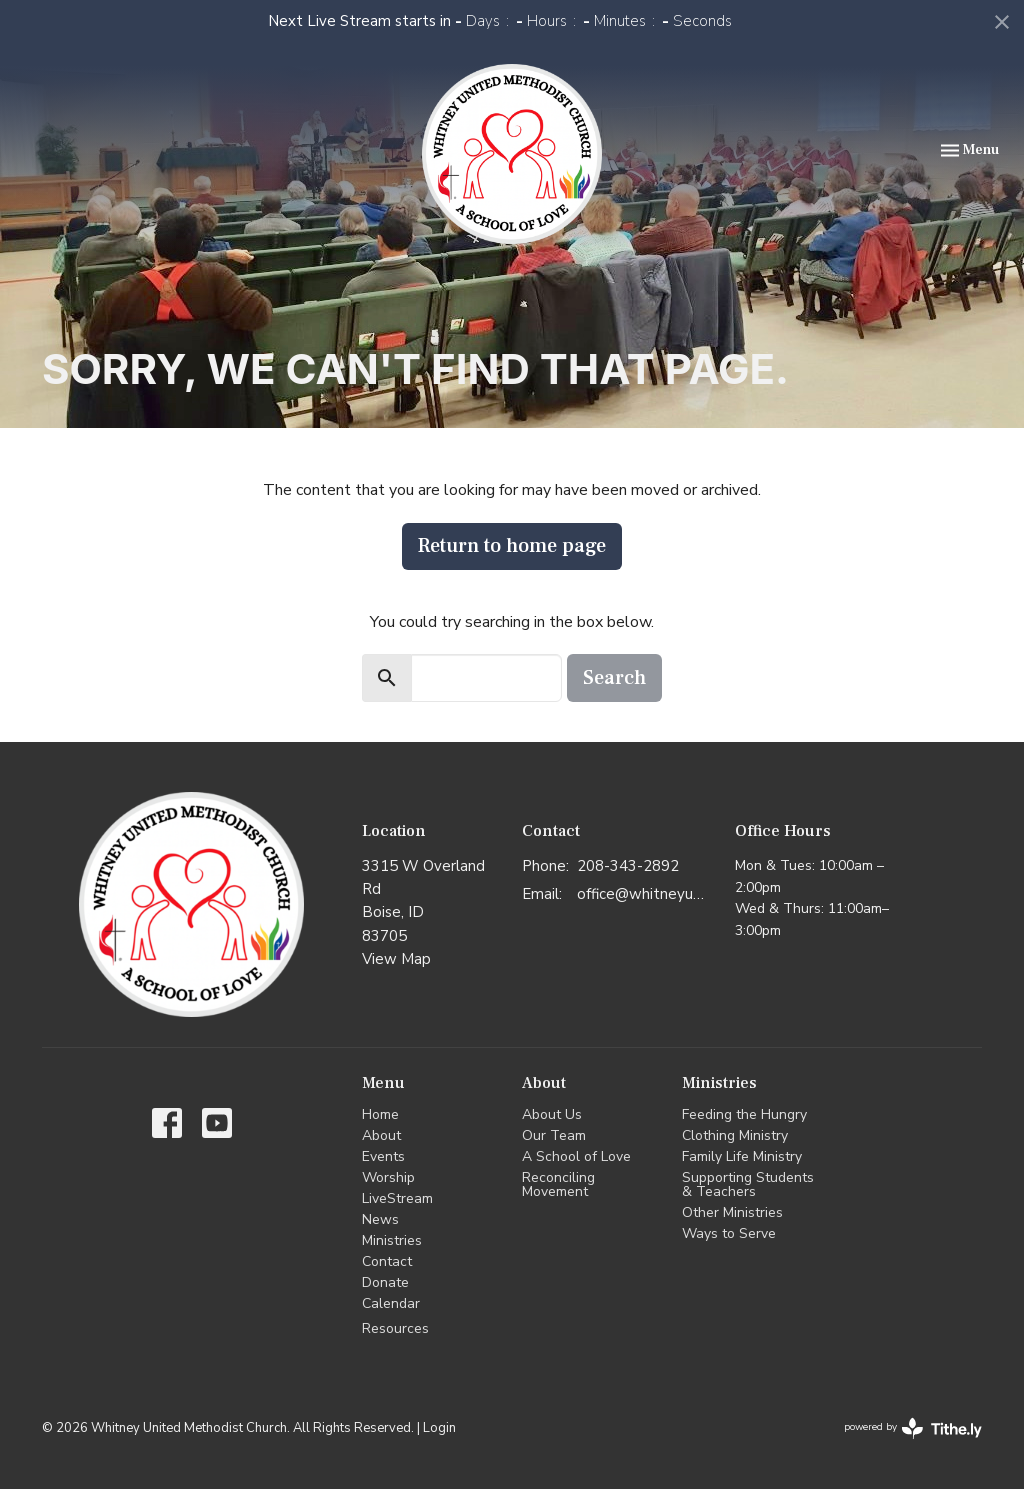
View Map (396, 959)
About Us (552, 1114)
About (381, 1135)
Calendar (391, 1303)
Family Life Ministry (742, 1156)
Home (380, 1114)
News (380, 1219)
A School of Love (576, 1156)
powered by (913, 1428)
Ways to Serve (729, 1233)
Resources (395, 1328)
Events (383, 1156)
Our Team (554, 1135)
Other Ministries (732, 1212)
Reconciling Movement (558, 1184)
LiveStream (397, 1198)
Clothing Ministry (735, 1135)
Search (614, 678)
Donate (385, 1282)
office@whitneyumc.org (646, 894)
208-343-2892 (628, 866)
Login (439, 1428)
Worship (388, 1177)
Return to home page (512, 546)
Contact (387, 1261)
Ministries (392, 1240)
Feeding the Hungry (744, 1114)
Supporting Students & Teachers (748, 1184)
